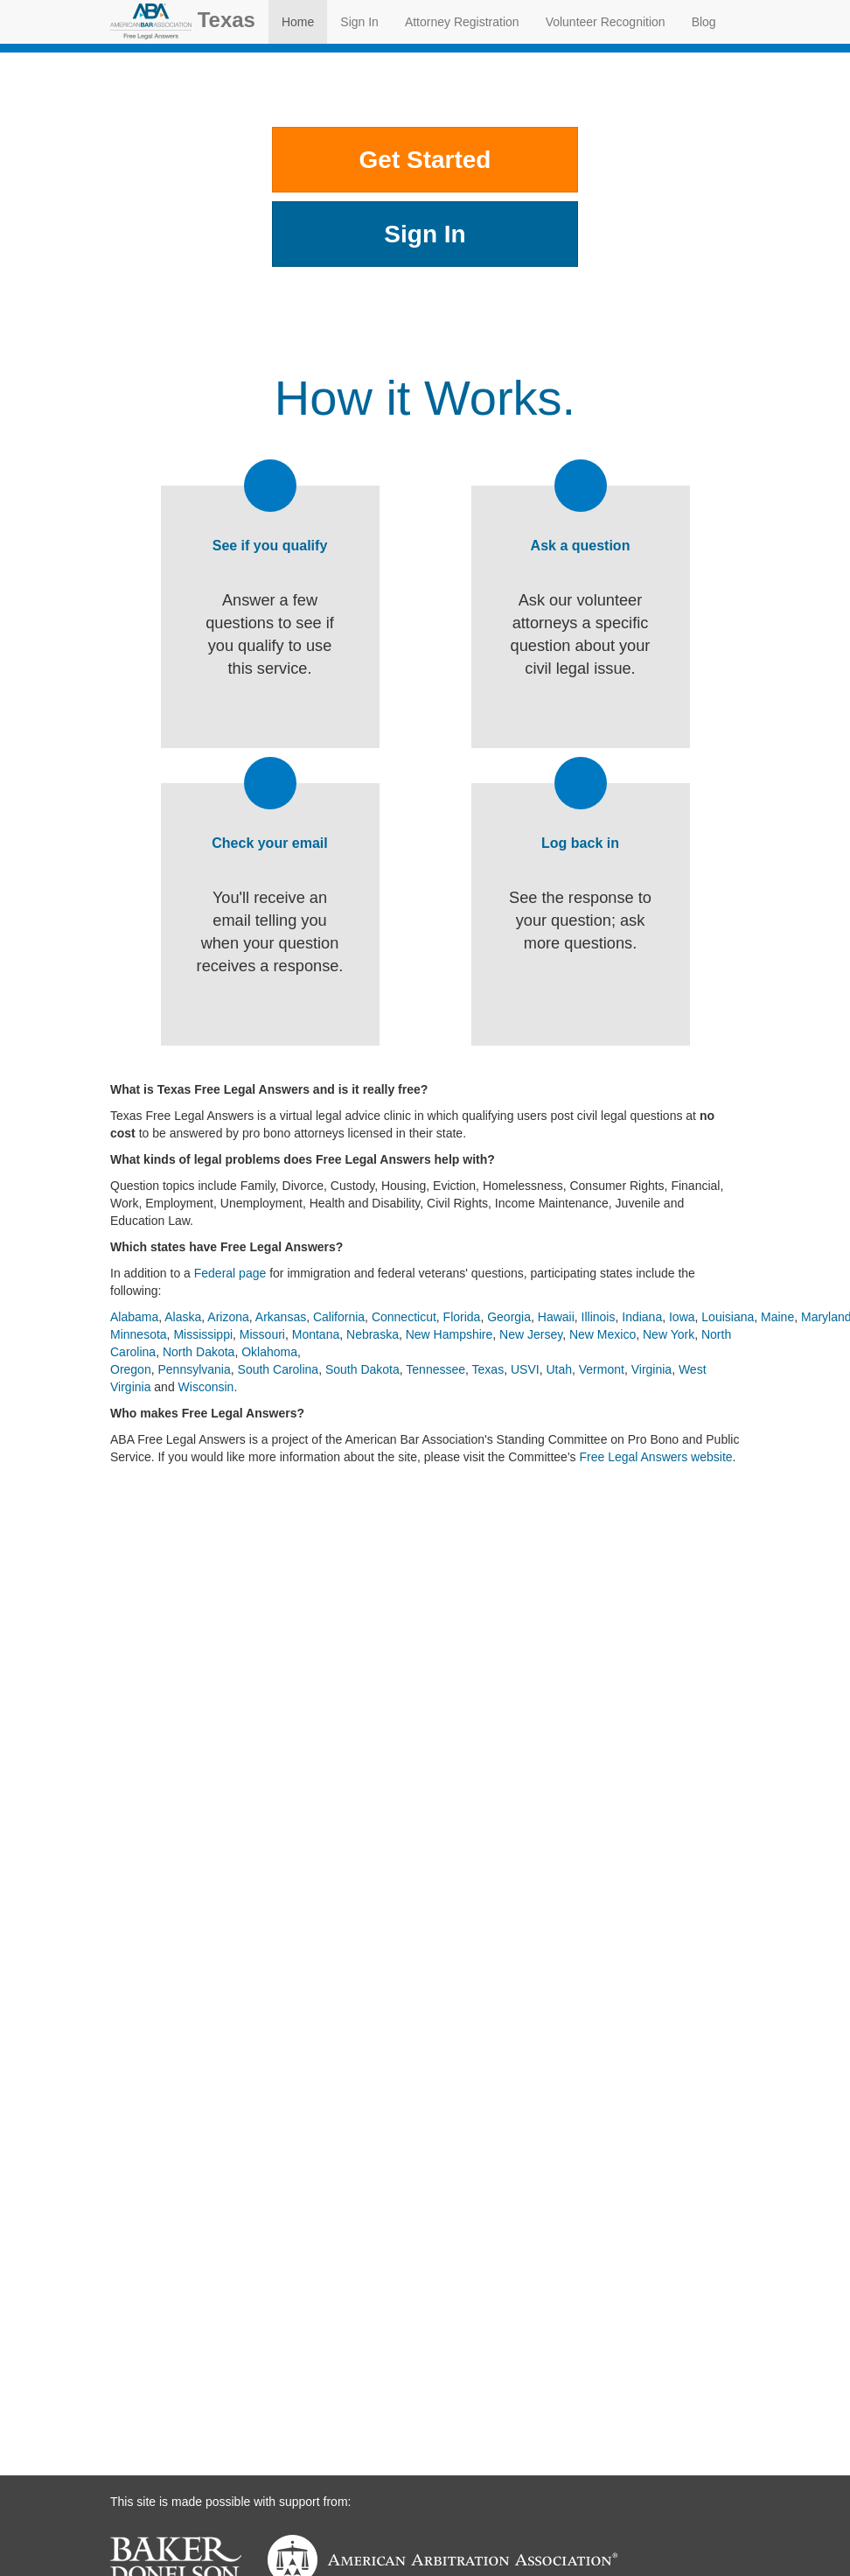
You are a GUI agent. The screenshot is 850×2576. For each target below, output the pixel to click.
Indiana (642, 1317)
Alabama (134, 1317)
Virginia (651, 1369)
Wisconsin (206, 1387)
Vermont (601, 1369)
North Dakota (198, 1352)
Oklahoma (269, 1352)
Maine (777, 1317)
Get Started (425, 159)
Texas (182, 21)
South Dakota (362, 1369)
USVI (525, 1369)
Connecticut (404, 1317)
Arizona (227, 1317)
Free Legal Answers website (655, 1457)
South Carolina (278, 1369)
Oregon (130, 1369)
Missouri (262, 1334)
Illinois (599, 1317)
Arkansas (280, 1317)
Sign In (359, 22)
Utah (559, 1369)
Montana (315, 1334)
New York (668, 1334)
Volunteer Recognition (605, 22)
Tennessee (435, 1369)
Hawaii (556, 1317)
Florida (462, 1317)
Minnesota (138, 1334)
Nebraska (372, 1334)
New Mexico (602, 1334)
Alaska (182, 1317)
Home (298, 22)
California (339, 1317)
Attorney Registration (462, 22)
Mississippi (203, 1334)
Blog (704, 22)
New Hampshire (449, 1334)
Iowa (682, 1317)
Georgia (509, 1317)
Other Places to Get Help (424, 297)
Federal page (230, 1273)
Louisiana (727, 1317)
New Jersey (530, 1334)
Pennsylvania (193, 1369)
